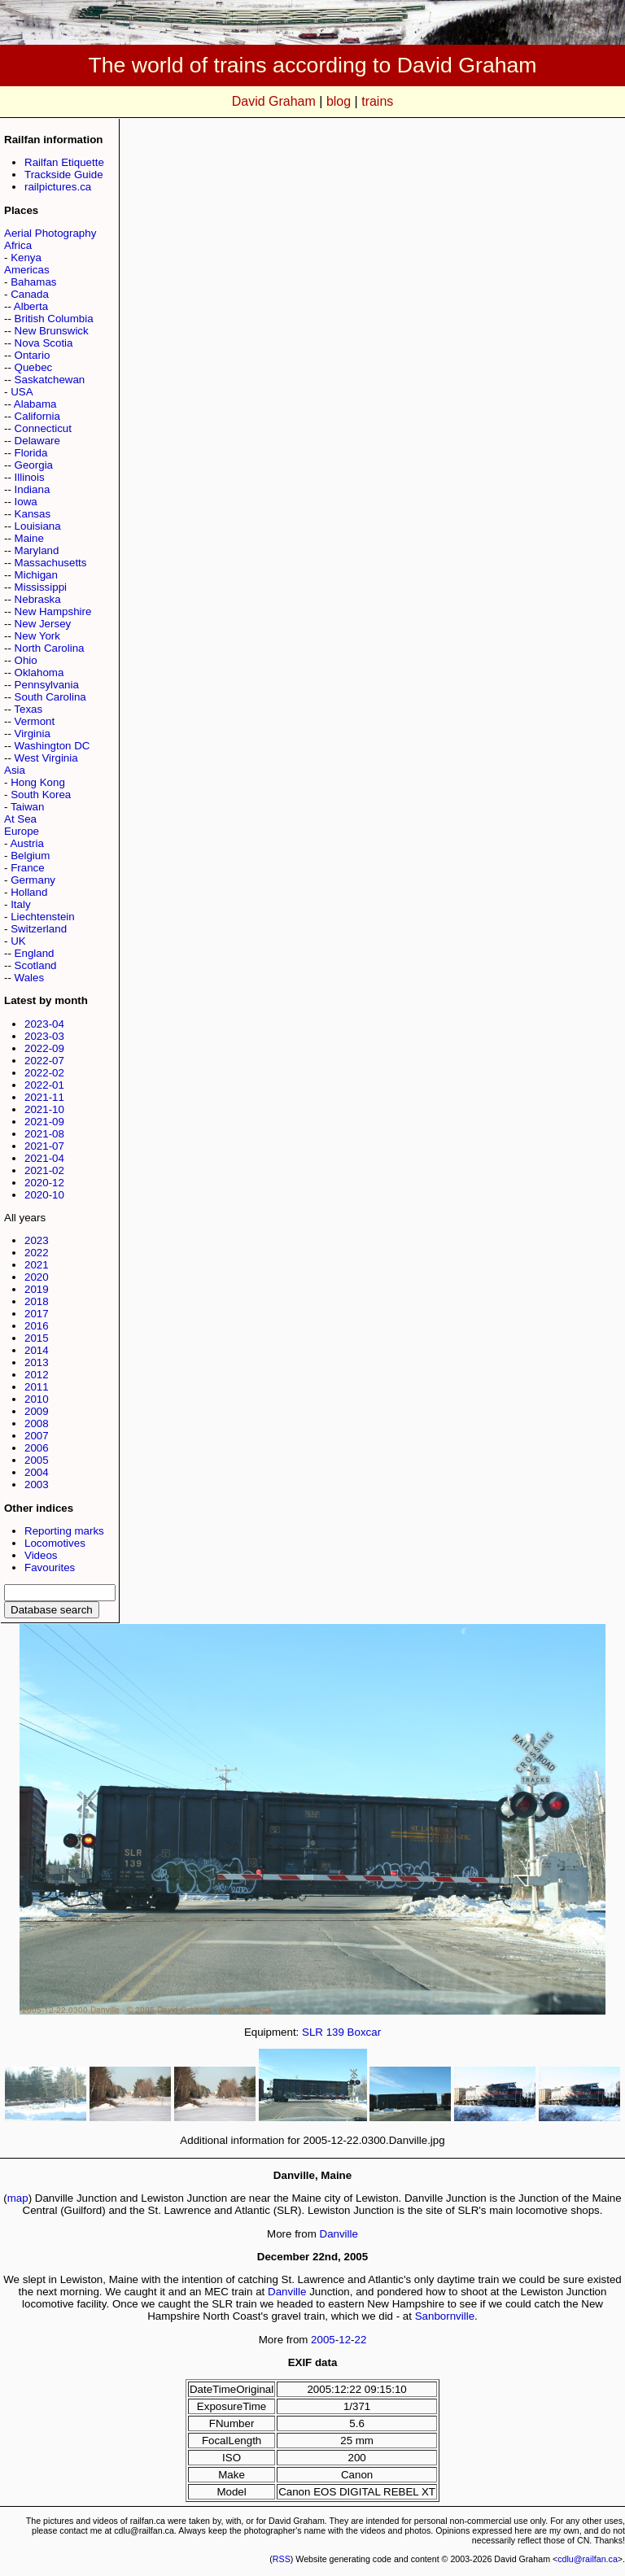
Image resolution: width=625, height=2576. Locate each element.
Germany (33, 880)
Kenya (26, 257)
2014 (36, 1350)
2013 (36, 1362)
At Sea (20, 819)
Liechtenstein (43, 916)
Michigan (36, 575)
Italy (20, 904)
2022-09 (44, 1048)
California (37, 416)
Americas (27, 270)
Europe (21, 831)
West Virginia (46, 758)
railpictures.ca (57, 187)
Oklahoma (39, 672)
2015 (36, 1338)
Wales (30, 977)
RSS (282, 2559)
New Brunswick (52, 331)
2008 (36, 1423)
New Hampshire (53, 611)
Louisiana (38, 526)
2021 (36, 1265)
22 (361, 2340)
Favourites (49, 1567)
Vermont (35, 721)
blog (338, 101)
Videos (41, 1555)
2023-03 (44, 1036)
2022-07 (44, 1060)
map (17, 2198)
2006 (36, 1448)
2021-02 (44, 1170)
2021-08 (44, 1134)
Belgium (30, 855)
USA (22, 392)
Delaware (37, 440)
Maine (29, 538)
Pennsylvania (47, 685)
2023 (36, 1240)
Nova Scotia (44, 343)
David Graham (274, 101)
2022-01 (44, 1085)
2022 (36, 1253)
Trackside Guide (63, 174)
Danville (339, 2234)
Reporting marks (64, 1531)
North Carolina (50, 648)
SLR (312, 2032)
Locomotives (54, 1543)
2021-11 (44, 1097)
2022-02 (44, 1073)
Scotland (36, 965)
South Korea (41, 794)
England (35, 953)
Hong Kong (38, 782)
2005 (36, 1460)
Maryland (37, 550)
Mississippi (41, 587)
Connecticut (43, 428)
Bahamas (33, 282)
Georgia (34, 465)
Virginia (32, 733)
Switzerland (39, 929)
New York (37, 636)
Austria (26, 843)
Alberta (31, 306)
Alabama (35, 404)
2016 (36, 1326)
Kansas (32, 514)
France (27, 868)
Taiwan (28, 807)
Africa (18, 245)
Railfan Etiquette (64, 162)
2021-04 (44, 1158)
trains (377, 101)
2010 (36, 1399)
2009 (36, 1411)
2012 (36, 1375)
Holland (29, 892)
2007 (36, 1436)
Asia (14, 770)
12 (345, 2340)
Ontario (32, 355)
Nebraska (38, 599)
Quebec (34, 367)
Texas (28, 709)
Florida (31, 453)
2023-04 (44, 1024)
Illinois (30, 477)
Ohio (26, 660)
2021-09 (44, 1122)
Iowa (26, 502)
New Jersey (43, 624)
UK (18, 941)
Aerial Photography (50, 233)
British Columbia (54, 318)
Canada (30, 294)
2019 (36, 1289)
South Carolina (50, 697)
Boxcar (364, 2032)
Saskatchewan (50, 379)
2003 (36, 1484)
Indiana (32, 489)
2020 (36, 1277)
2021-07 (44, 1146)
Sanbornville (444, 2316)
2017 (36, 1314)
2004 (36, 1472)
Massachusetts (51, 563)
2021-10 (44, 1109)
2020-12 (44, 1183)
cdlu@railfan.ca (587, 2559)
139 (335, 2032)
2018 (36, 1301)
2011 (36, 1387)
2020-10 (44, 1195)
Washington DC (52, 746)
